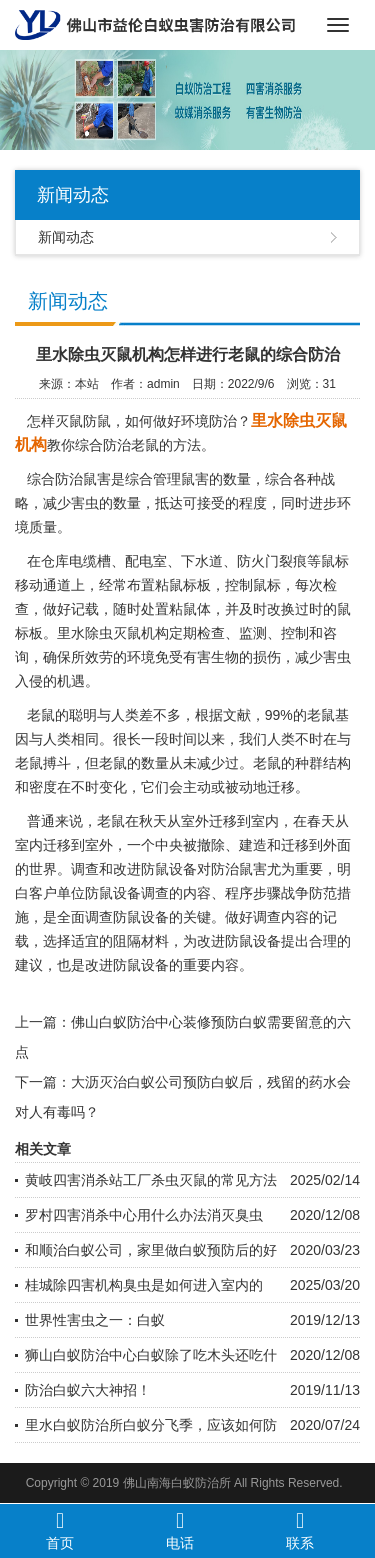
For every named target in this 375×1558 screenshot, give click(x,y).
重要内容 (211, 965)
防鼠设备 (169, 869)
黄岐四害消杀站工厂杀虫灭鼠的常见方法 (151, 1180)
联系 (300, 1530)
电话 (180, 1530)
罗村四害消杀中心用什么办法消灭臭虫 (144, 1215)
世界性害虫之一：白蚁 (95, 1320)
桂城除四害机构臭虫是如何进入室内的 (144, 1285)
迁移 (281, 787)
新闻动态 (66, 237)
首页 (60, 1530)
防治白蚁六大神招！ (88, 1390)
